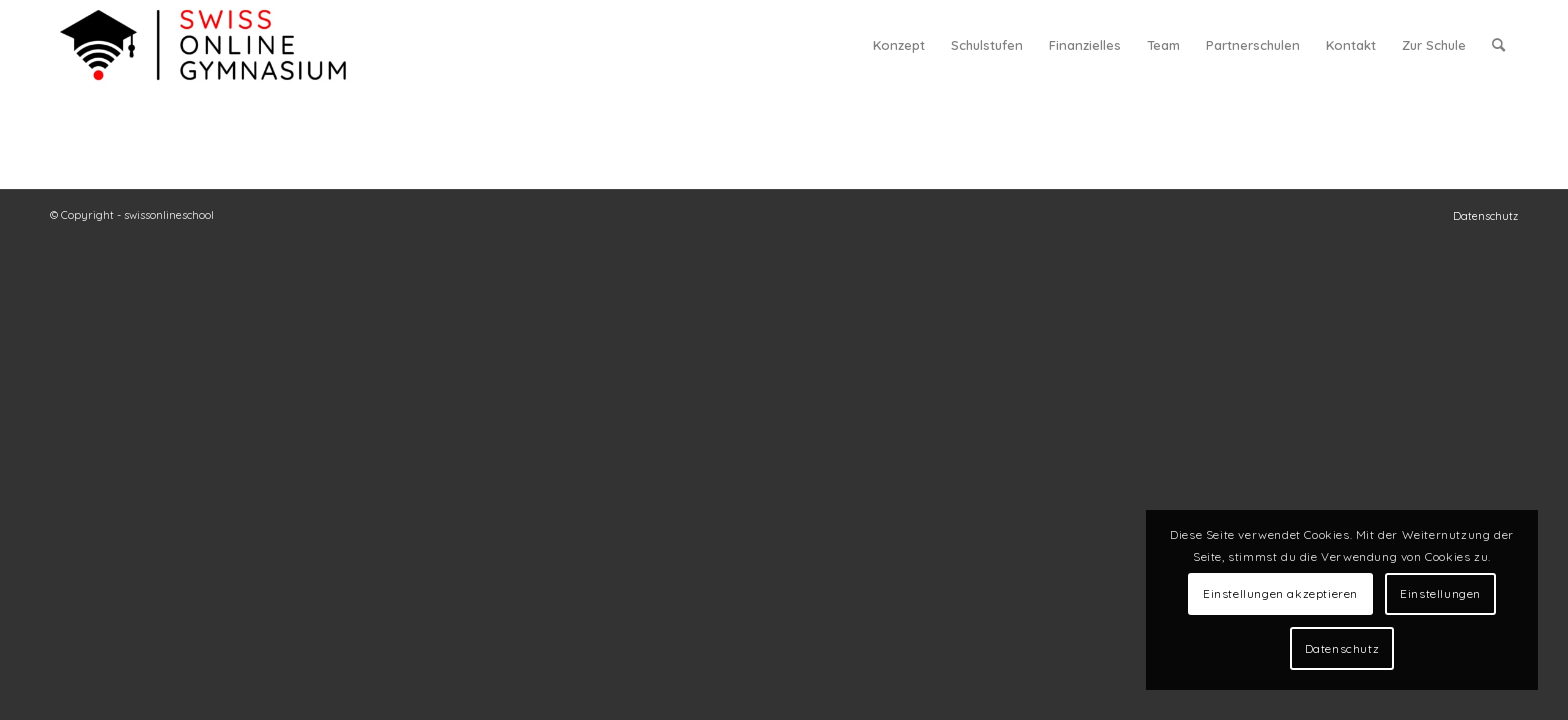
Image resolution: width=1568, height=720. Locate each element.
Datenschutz (1342, 648)
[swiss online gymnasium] (203, 45)
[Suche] (1498, 45)
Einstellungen (1440, 593)
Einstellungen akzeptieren (1280, 593)
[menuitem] (899, 45)
